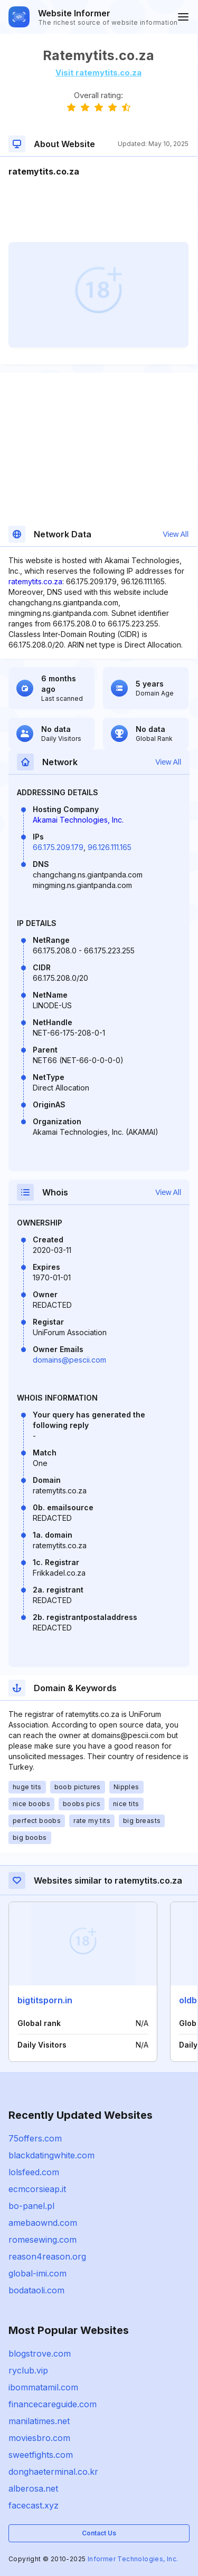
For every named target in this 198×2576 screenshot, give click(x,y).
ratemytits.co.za (35, 581)
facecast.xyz (33, 2505)
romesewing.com (42, 2239)
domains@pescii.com (69, 1359)
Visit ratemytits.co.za (98, 72)
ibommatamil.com (43, 2387)
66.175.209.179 (58, 847)
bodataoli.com (36, 2290)
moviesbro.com (39, 2438)
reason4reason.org (47, 2256)
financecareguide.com (52, 2404)
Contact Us (99, 2533)
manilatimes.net (39, 2421)
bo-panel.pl (31, 2206)
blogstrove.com (39, 2353)
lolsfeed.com (33, 2172)
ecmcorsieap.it (37, 2189)
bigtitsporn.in (44, 2000)
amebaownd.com (42, 2222)
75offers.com (35, 2138)
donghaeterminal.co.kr (53, 2471)
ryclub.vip (28, 2370)
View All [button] (175, 534)
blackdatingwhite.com (51, 2155)
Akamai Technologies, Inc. (78, 819)
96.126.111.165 (109, 847)
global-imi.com (37, 2273)
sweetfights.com (40, 2454)
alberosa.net (33, 2488)
